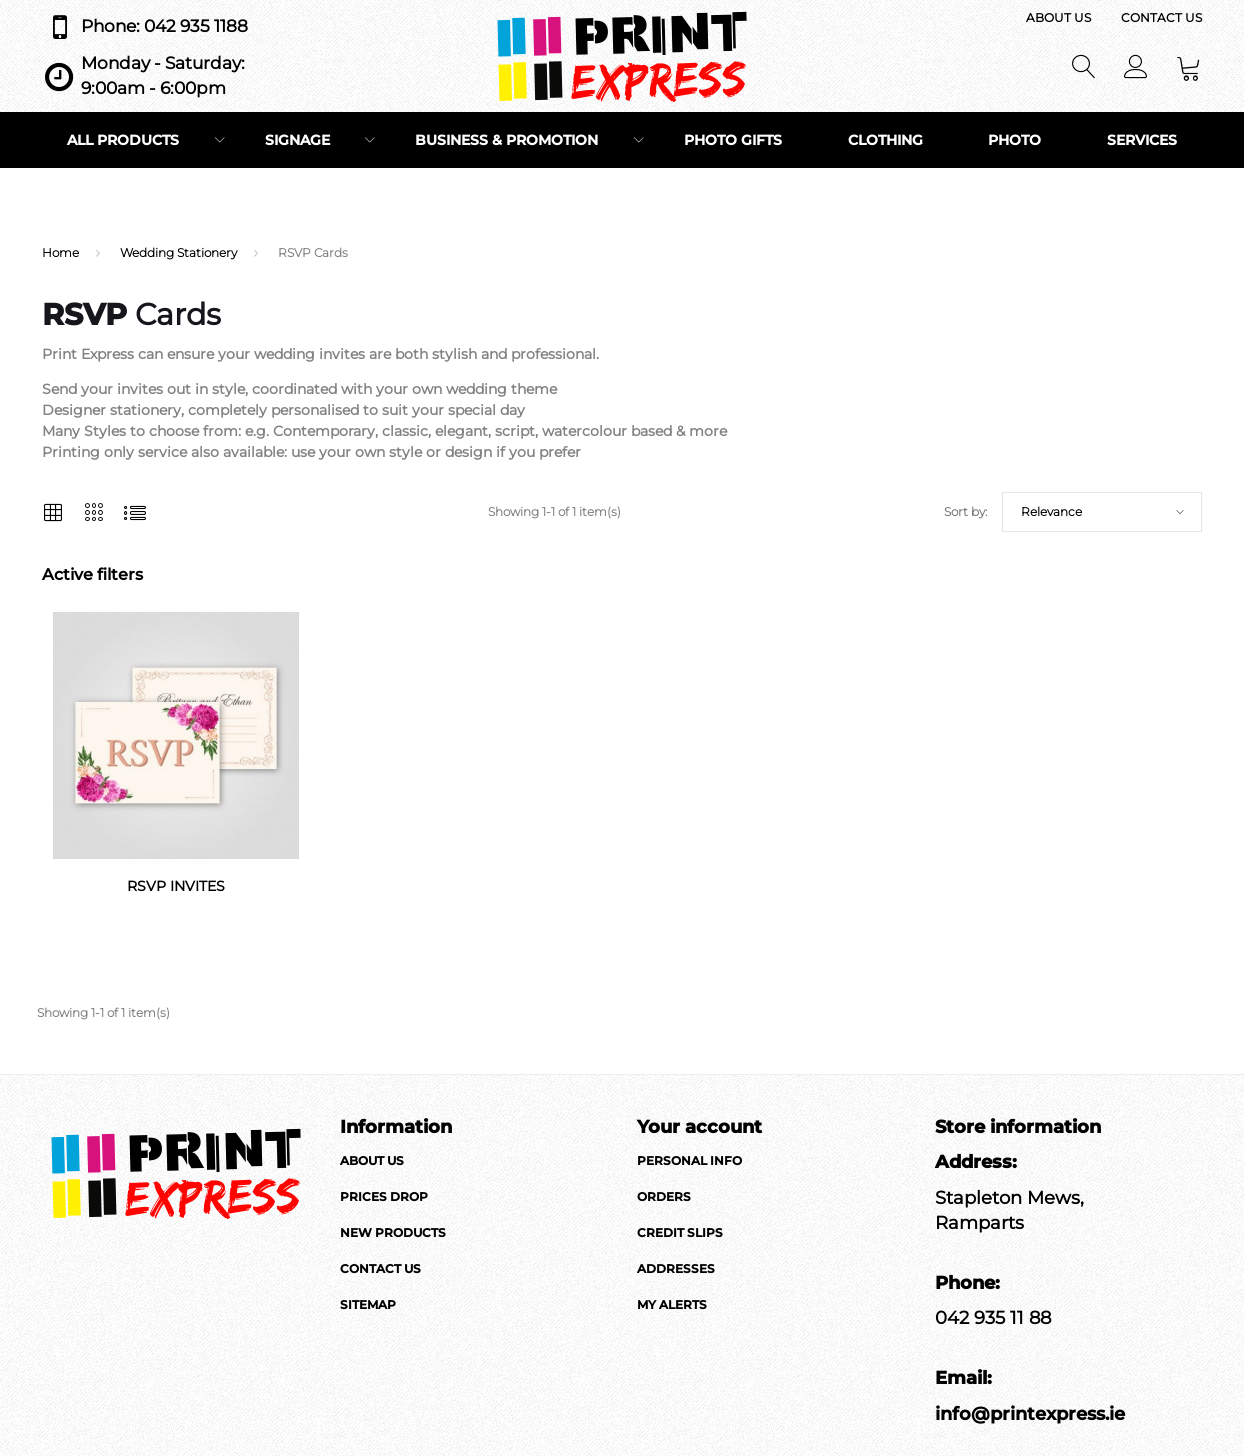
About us (1058, 17)
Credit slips (680, 1232)
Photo (1014, 140)
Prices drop (384, 1196)
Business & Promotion (506, 140)
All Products (123, 140)
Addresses (676, 1268)
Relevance (1051, 511)
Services (1142, 140)
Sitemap (368, 1304)
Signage (297, 140)
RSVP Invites (176, 886)
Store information (1018, 1127)
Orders (664, 1196)
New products (393, 1232)
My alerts (672, 1304)
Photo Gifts (733, 140)
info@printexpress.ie (1030, 1414)
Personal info (689, 1160)
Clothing (885, 140)
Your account (699, 1127)
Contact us (1161, 17)
